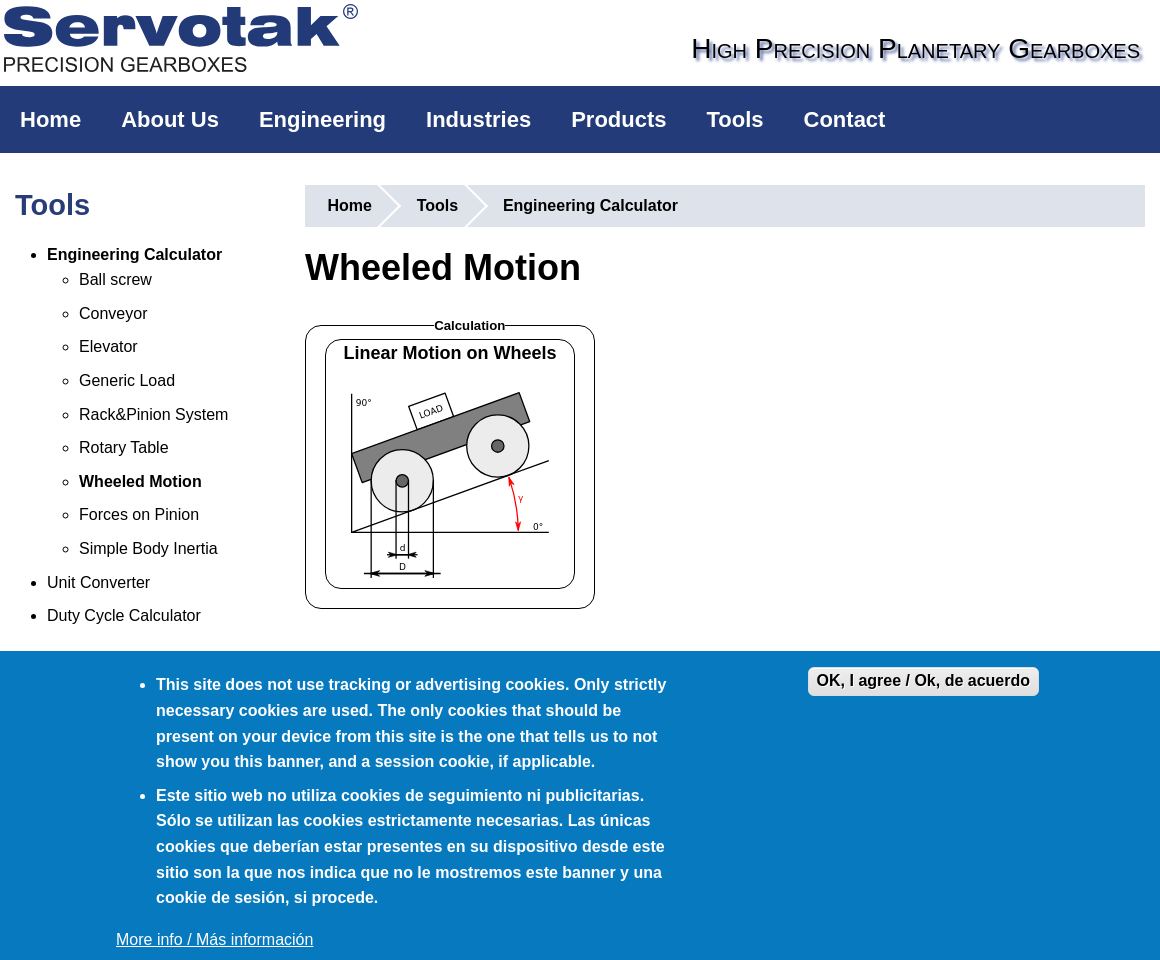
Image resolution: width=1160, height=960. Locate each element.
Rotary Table (124, 447)
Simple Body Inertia (148, 548)
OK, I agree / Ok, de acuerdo (923, 680)
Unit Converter (98, 582)
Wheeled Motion (140, 481)
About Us (170, 119)
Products (618, 119)
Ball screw (115, 279)
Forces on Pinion (139, 514)
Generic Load (127, 380)
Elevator (108, 346)
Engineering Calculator (134, 254)
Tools (735, 119)
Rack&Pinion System (153, 414)
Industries (478, 119)
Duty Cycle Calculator (124, 615)
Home (50, 119)
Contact (845, 119)
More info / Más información (214, 939)
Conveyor (113, 313)
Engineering (322, 119)
